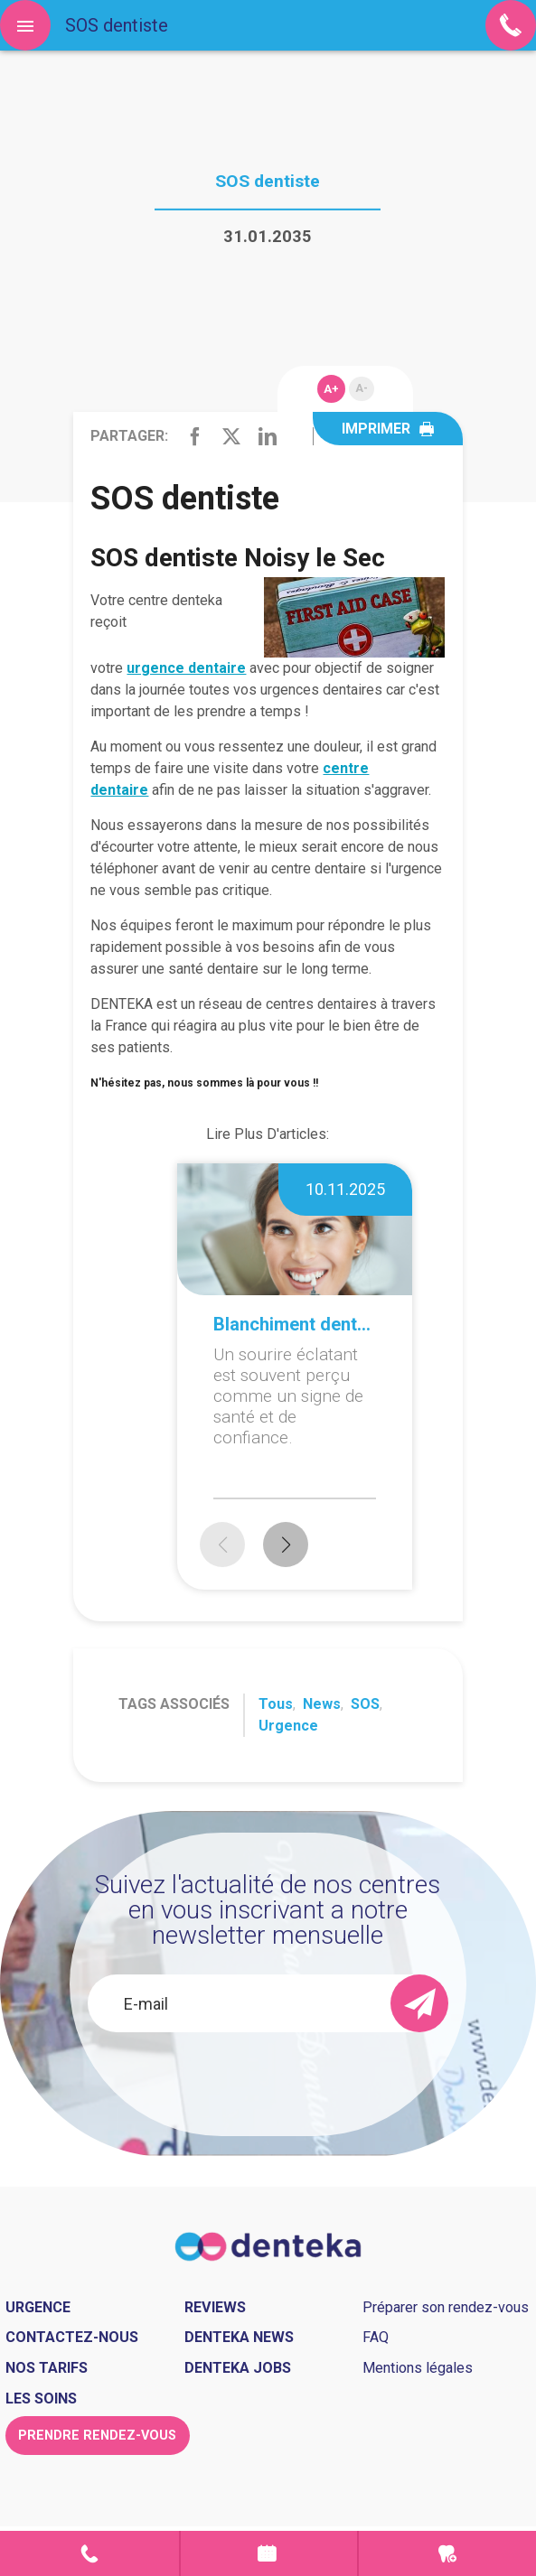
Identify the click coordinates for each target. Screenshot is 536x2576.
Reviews (215, 2307)
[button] (285, 1544)
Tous (276, 1704)
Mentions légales (417, 2367)
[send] (419, 2003)
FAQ (375, 2337)
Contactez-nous (71, 2337)
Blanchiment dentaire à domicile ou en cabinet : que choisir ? (294, 1324)
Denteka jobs (237, 2367)
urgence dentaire (186, 668)
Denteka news (239, 2337)
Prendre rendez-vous (269, 2553)
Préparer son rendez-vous (445, 2307)
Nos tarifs (46, 2367)
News (322, 1704)
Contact (89, 2553)
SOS (365, 1704)
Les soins (41, 2398)
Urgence (288, 1725)
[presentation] (268, 2081)
